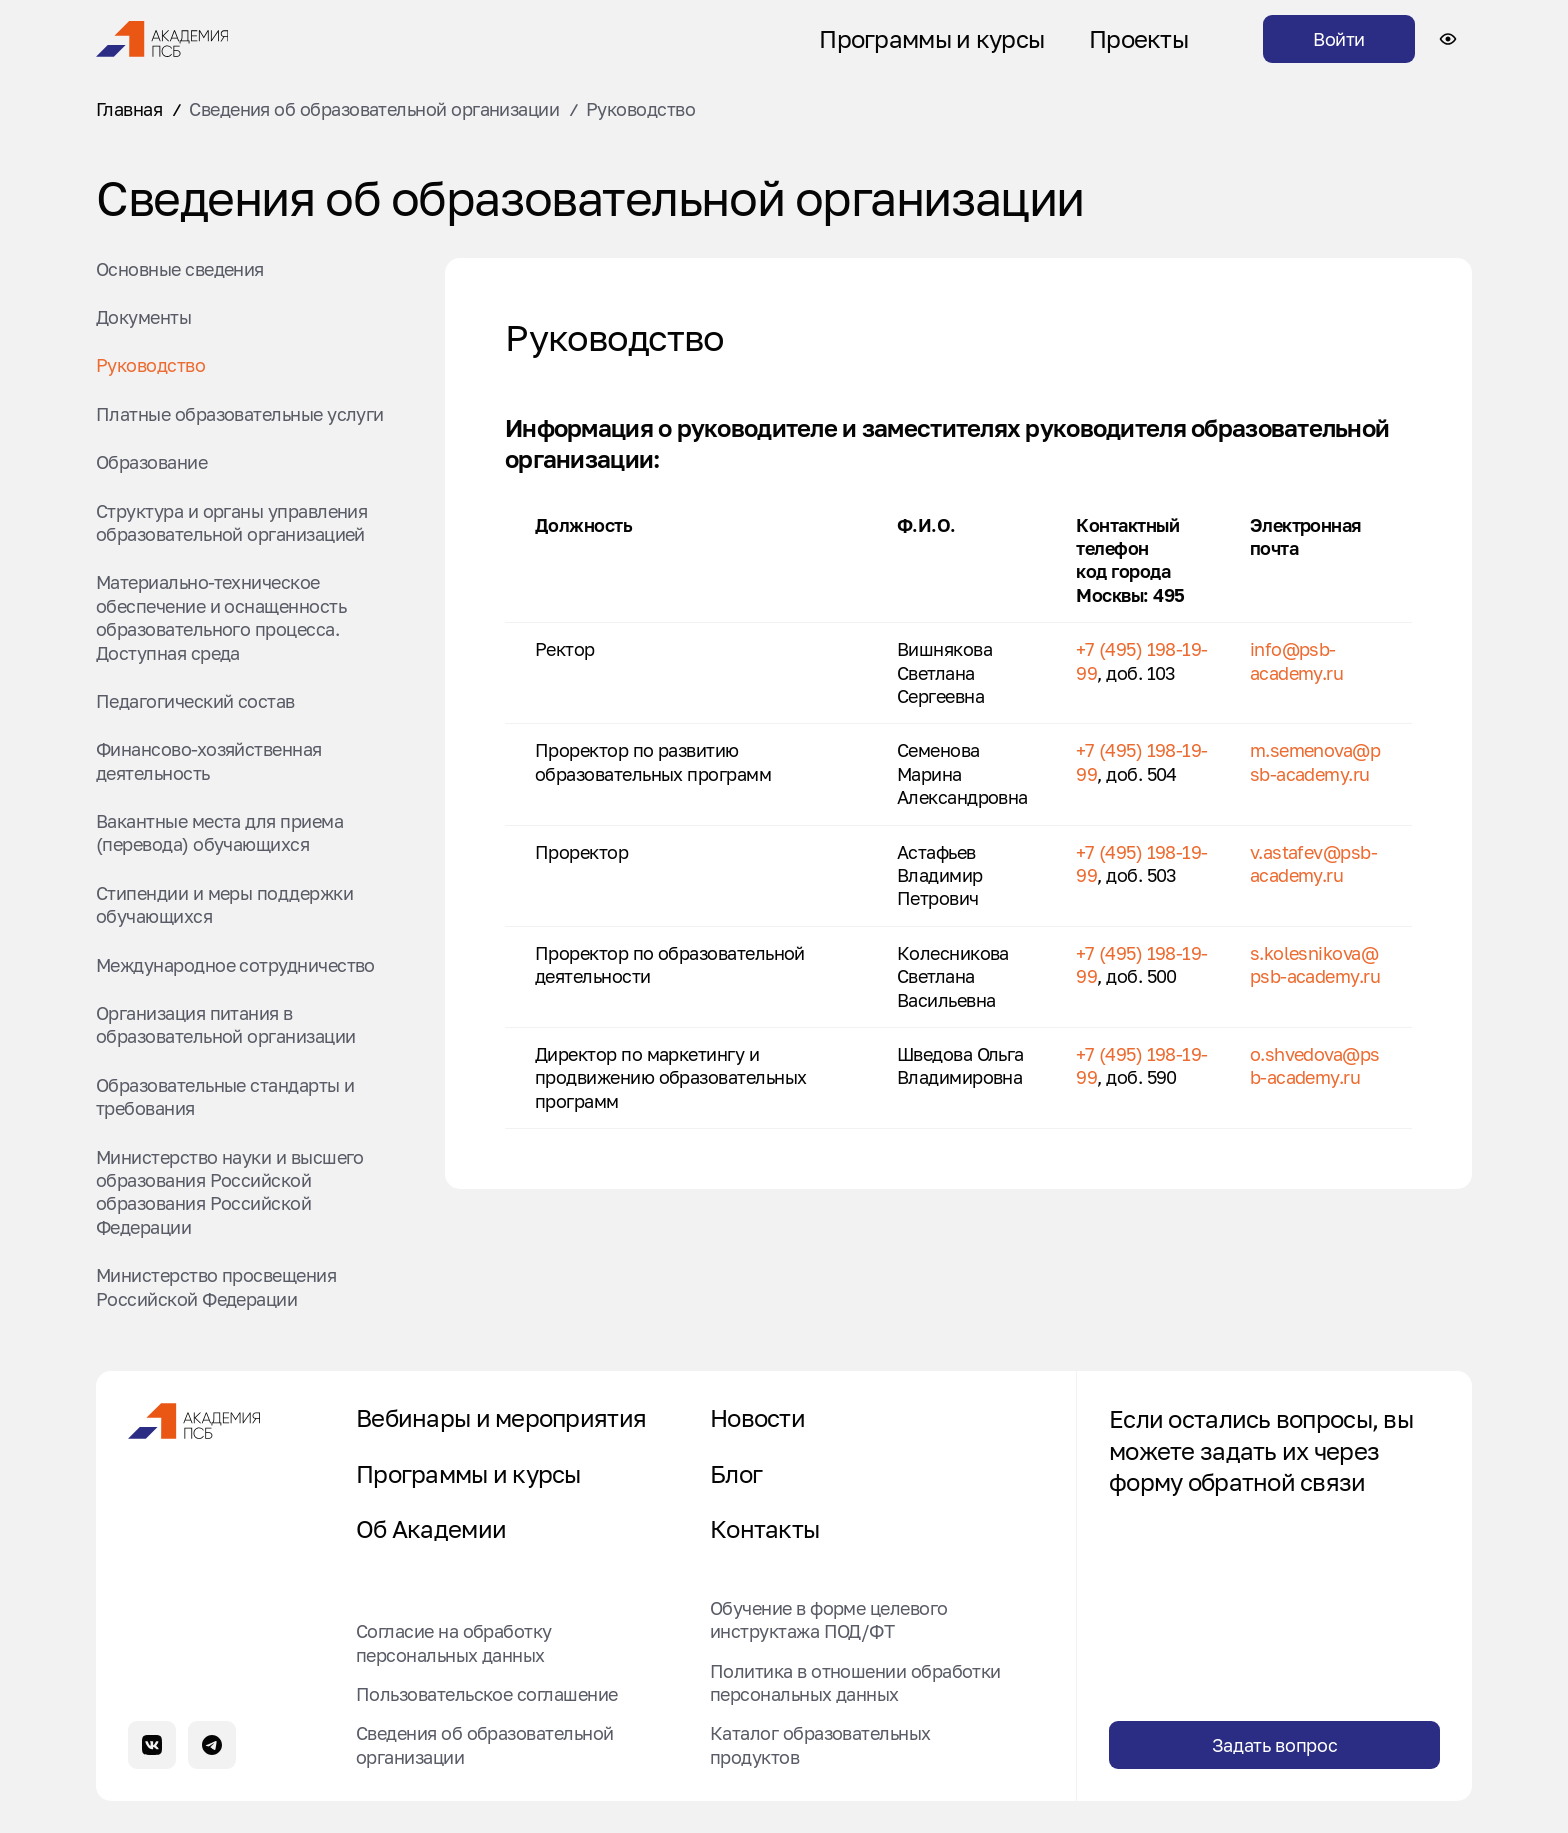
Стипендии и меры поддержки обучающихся (224, 904)
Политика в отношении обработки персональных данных (855, 1681)
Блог (736, 1473)
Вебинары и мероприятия (501, 1418)
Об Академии (431, 1528)
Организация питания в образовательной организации (225, 1024)
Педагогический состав (195, 701)
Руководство (150, 365)
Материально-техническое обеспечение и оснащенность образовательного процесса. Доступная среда (221, 617)
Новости (757, 1418)
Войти (1339, 39)
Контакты (764, 1528)
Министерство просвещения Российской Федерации (216, 1286)
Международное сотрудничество (235, 965)
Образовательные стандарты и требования (225, 1096)
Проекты (1138, 38)
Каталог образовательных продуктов (820, 1744)
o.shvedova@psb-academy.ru (1315, 1065)
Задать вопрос (1274, 1745)
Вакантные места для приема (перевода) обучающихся (219, 832)
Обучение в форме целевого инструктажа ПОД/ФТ (829, 1619)
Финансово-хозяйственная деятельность (209, 760)
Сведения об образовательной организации (374, 109)
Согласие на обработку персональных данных (454, 1642)
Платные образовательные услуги (240, 414)
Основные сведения (180, 269)
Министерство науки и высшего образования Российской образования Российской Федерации (230, 1192)
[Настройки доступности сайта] (1448, 39)
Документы (143, 317)
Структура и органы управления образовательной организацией (231, 522)
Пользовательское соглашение (486, 1694)
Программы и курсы (931, 38)
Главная (129, 109)
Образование (151, 462)
